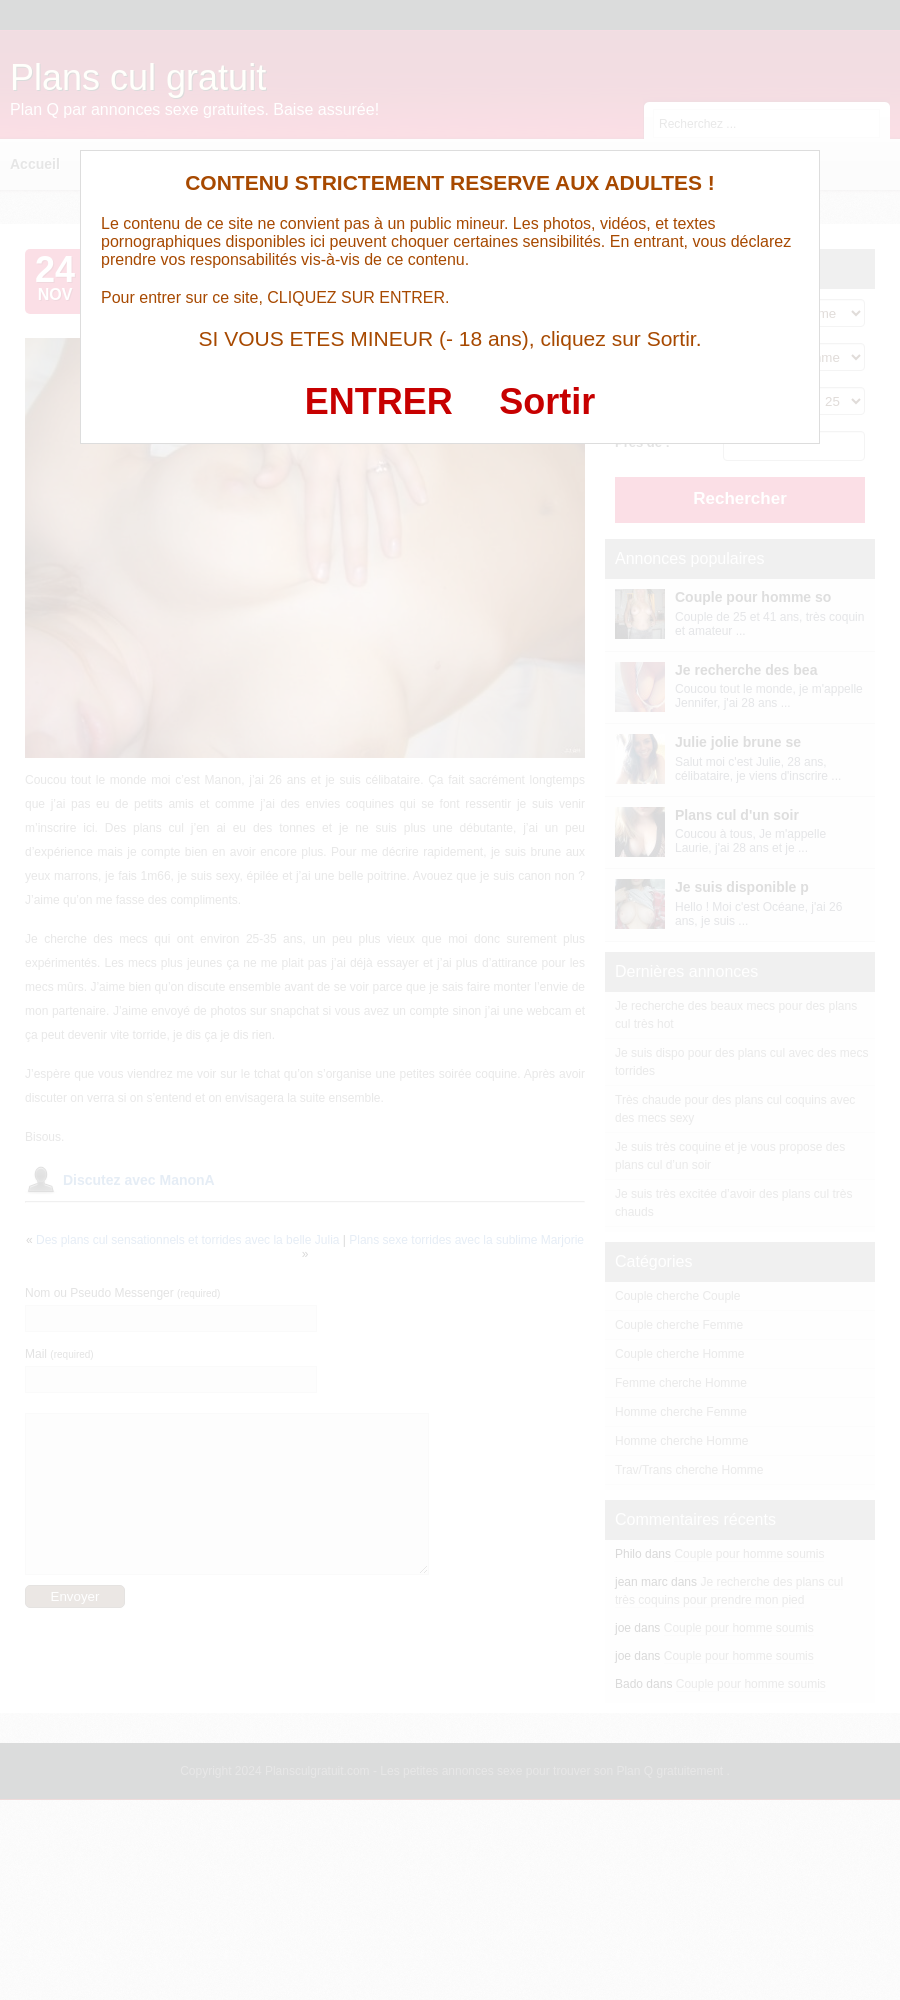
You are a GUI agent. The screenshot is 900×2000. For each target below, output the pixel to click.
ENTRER (379, 401)
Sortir (547, 401)
